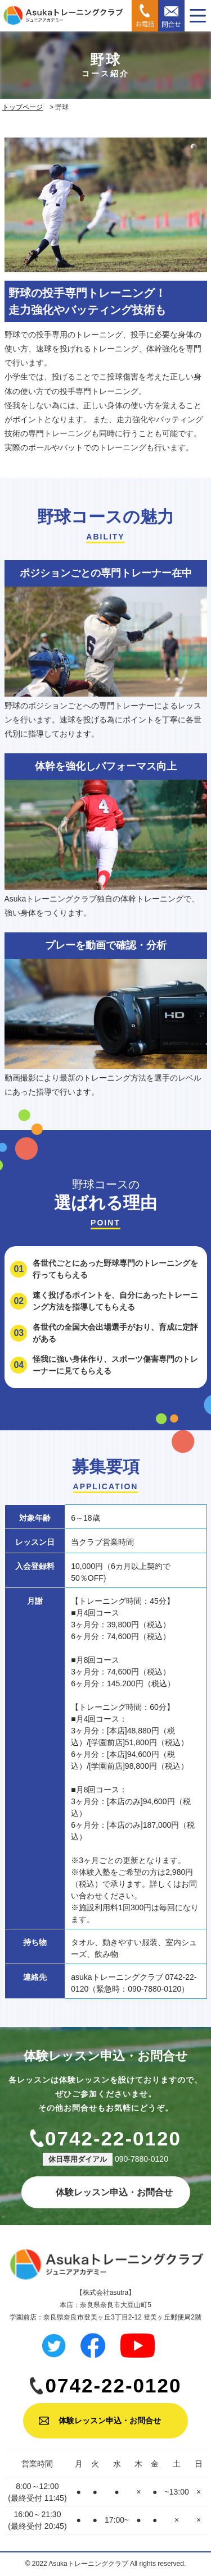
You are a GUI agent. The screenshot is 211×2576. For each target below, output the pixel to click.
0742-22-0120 (113, 2138)
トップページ (22, 107)
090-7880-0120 (141, 2158)
